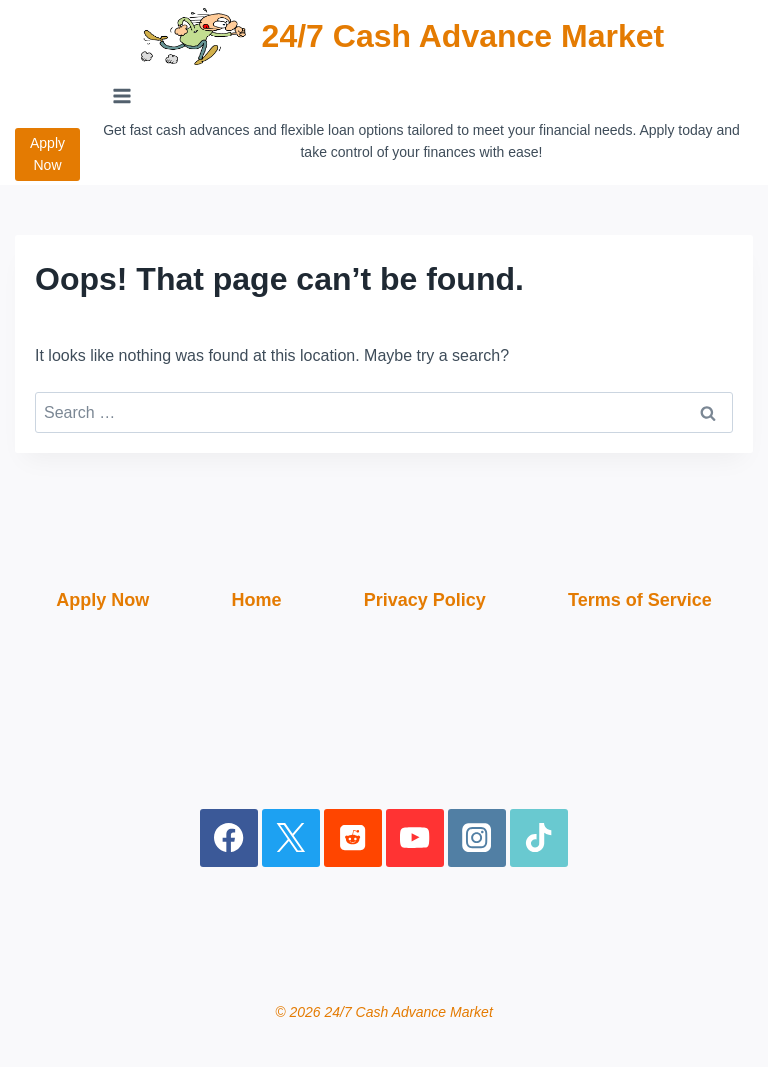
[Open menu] (122, 95)
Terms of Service (640, 600)
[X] (291, 838)
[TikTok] (539, 838)
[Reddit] (353, 838)
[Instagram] (477, 838)
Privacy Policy (425, 600)
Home (256, 600)
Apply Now (47, 154)
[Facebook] (229, 838)
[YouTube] (415, 838)
